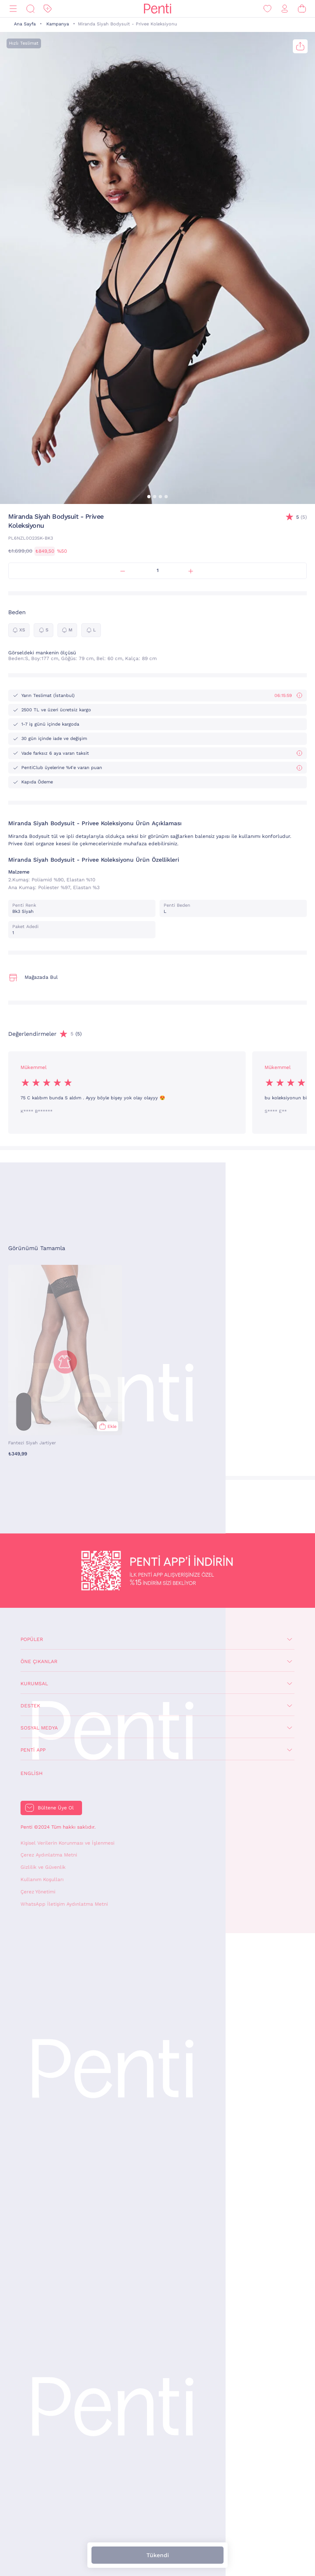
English (32, 1773)
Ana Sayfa (25, 24)
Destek (30, 1706)
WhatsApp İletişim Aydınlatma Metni (64, 1904)
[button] (149, 496)
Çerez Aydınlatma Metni (49, 1855)
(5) (301, 517)
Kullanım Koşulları (42, 1879)
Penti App (33, 1750)
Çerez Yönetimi (38, 1892)
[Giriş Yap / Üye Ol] (285, 9)
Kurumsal (34, 1683)
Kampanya (57, 24)
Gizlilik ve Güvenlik (43, 1867)
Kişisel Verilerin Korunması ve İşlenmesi (67, 1843)
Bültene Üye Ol (56, 1808)
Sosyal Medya (39, 1728)
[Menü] (13, 9)
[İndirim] (47, 9)
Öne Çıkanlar (39, 1661)
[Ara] (30, 9)
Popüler (32, 1639)
